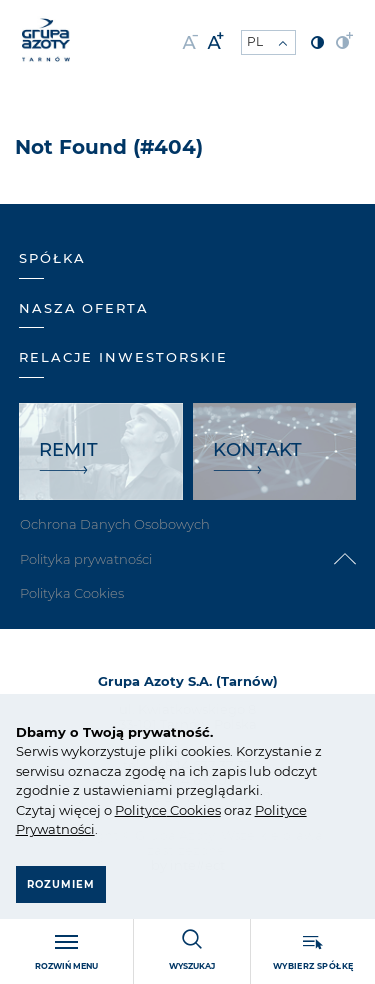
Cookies (194, 810)
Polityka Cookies (72, 593)
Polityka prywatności (86, 559)
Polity (133, 810)
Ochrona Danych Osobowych (115, 524)
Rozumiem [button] (61, 884)
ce (159, 810)
